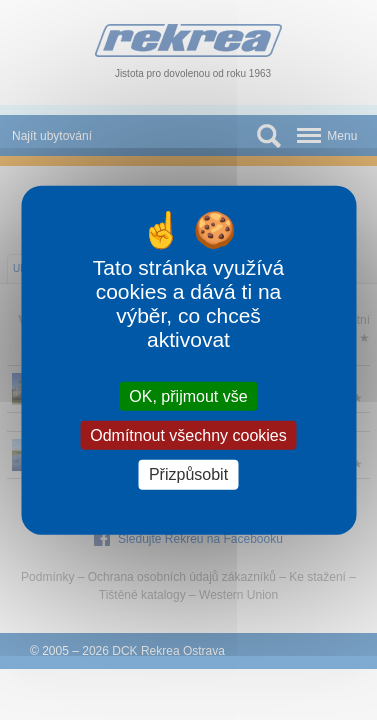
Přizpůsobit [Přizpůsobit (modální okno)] (188, 474)
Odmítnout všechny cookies (188, 435)
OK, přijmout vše (188, 396)
